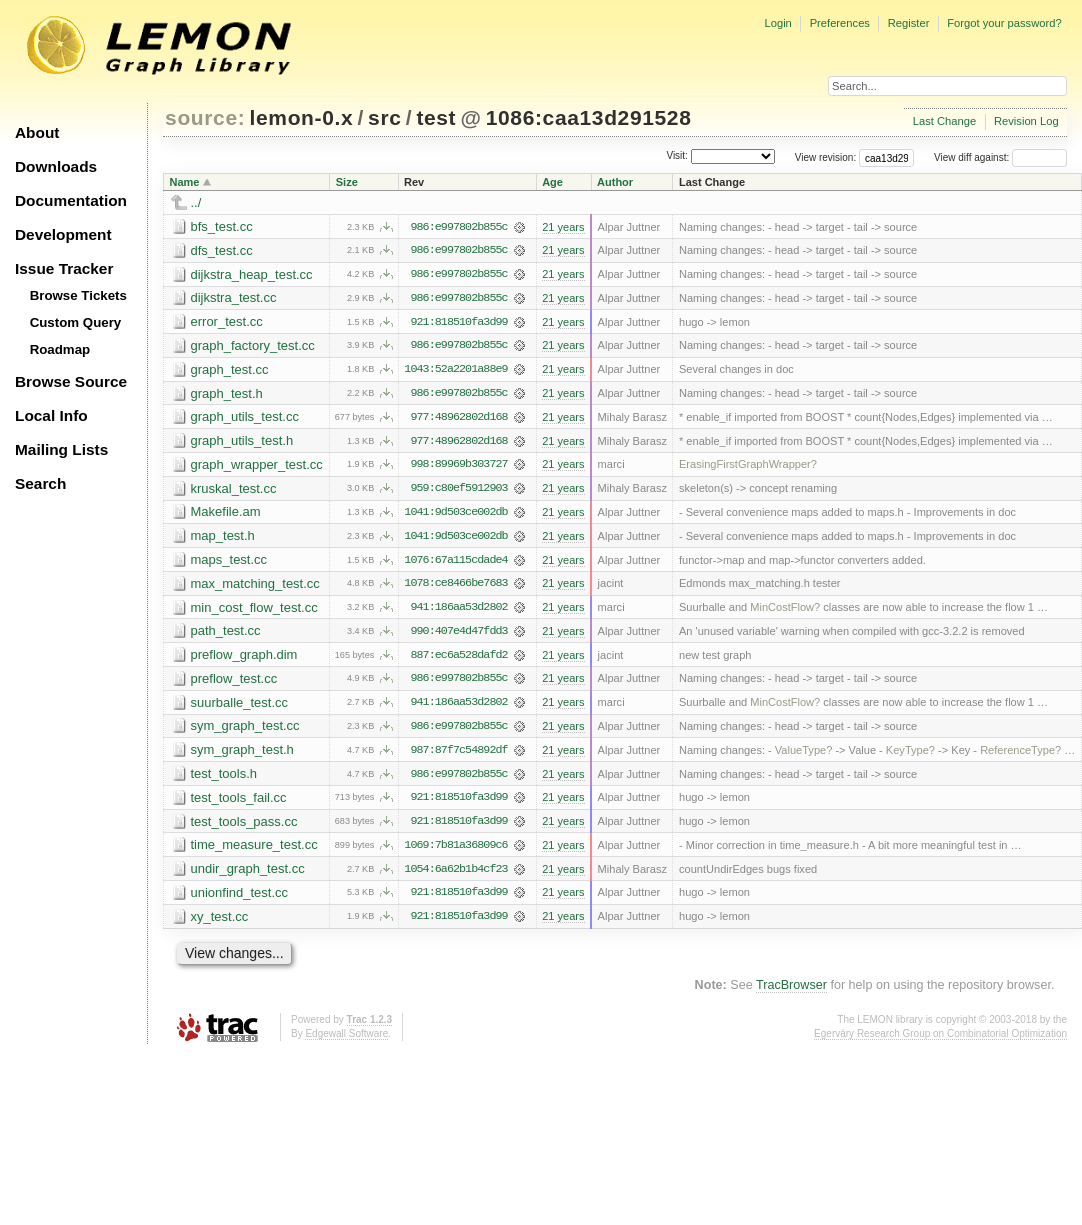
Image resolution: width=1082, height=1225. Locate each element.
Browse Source (71, 381)
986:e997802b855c (458, 227)
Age (552, 182)
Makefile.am (226, 514)
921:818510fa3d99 (458, 323)
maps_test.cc (229, 562)
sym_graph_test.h (242, 754)
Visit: (677, 156)
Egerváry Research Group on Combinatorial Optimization (940, 1039)
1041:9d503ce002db (455, 515)
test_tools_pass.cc (244, 826)
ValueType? (804, 755)
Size (347, 182)
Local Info (51, 415)
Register (909, 23)
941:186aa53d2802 (458, 611)
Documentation (71, 200)
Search (40, 483)
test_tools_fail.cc (239, 802)
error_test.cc (227, 322)
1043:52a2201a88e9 (455, 371)
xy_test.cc (220, 922)
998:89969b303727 (458, 467)
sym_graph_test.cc (245, 730)
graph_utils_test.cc (245, 418)
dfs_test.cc (222, 250)
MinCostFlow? (785, 611)
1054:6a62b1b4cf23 (455, 875)
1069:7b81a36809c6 (455, 851)
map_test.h (223, 538)
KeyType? (910, 755)
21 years (563, 227)
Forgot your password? (1004, 23)
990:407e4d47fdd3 (458, 635)
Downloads (56, 166)
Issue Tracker (64, 268)
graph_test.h (227, 394)
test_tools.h (224, 778)
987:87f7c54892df (458, 755)
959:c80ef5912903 (458, 491)
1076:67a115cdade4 (455, 563)
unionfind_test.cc (240, 898)
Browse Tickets (78, 295)
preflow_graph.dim (244, 658)
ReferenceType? (1020, 755)
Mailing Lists (61, 449)
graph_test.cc (230, 370)
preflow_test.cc (234, 682)
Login (777, 23)
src (384, 117)
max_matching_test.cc (255, 586)
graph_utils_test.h (242, 442)
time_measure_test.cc (254, 850)
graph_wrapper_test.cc (257, 466)
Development (63, 234)
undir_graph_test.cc (248, 874)
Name (185, 182)
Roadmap (60, 349)
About (37, 132)
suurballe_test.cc (240, 706)
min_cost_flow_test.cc (254, 610)
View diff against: (1000, 157)
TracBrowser (791, 992)
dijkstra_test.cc (234, 298)
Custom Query (76, 322)
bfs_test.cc (222, 226)
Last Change (944, 121)
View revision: (826, 157)
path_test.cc (226, 634)
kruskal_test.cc (234, 490)
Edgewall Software (346, 1039)
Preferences (840, 23)
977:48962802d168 (458, 419)
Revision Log (1026, 121)
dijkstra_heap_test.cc (252, 274)
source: (205, 117)
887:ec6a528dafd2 (458, 659)
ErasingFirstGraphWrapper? (748, 467)
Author (615, 182)
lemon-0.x (302, 117)
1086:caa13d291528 (589, 117)
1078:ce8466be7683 (455, 587)
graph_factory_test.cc (253, 346)
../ (196, 202)
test (436, 117)
